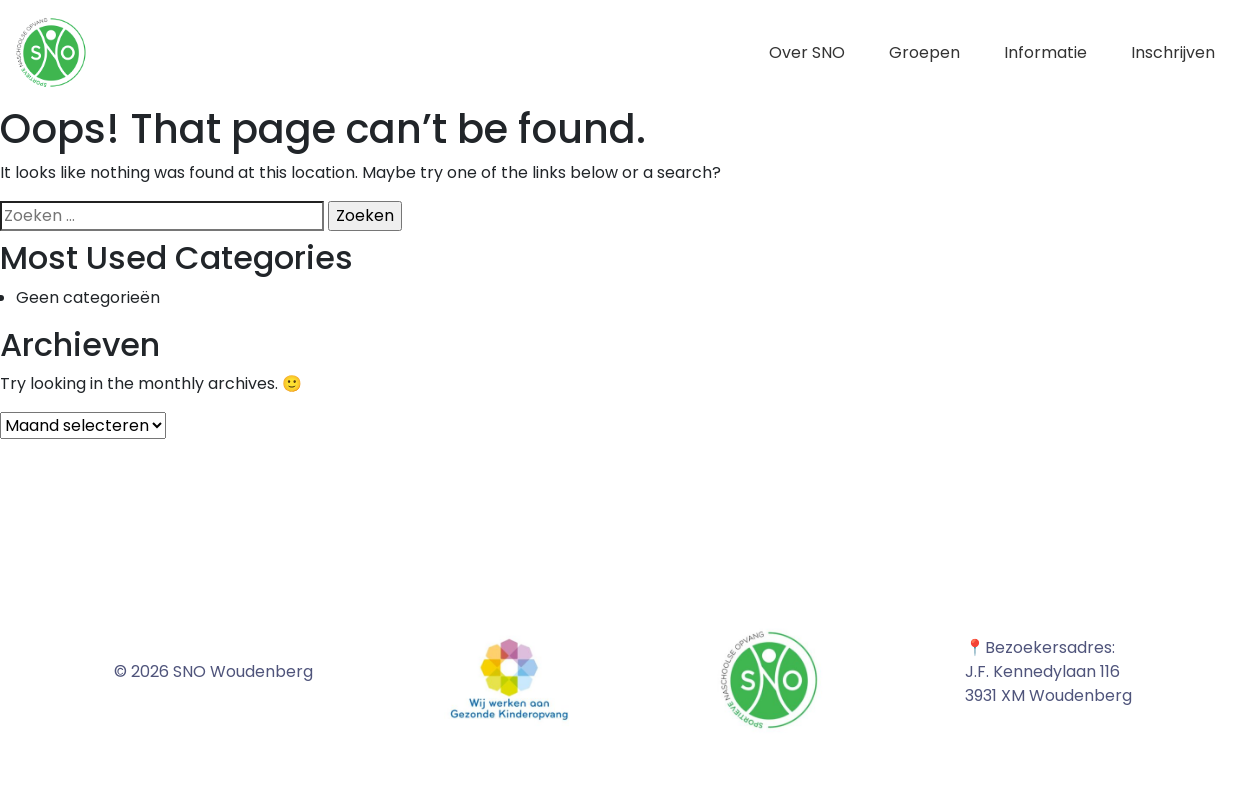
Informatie (1045, 52)
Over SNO (807, 52)
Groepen (924, 52)
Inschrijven (1173, 52)
